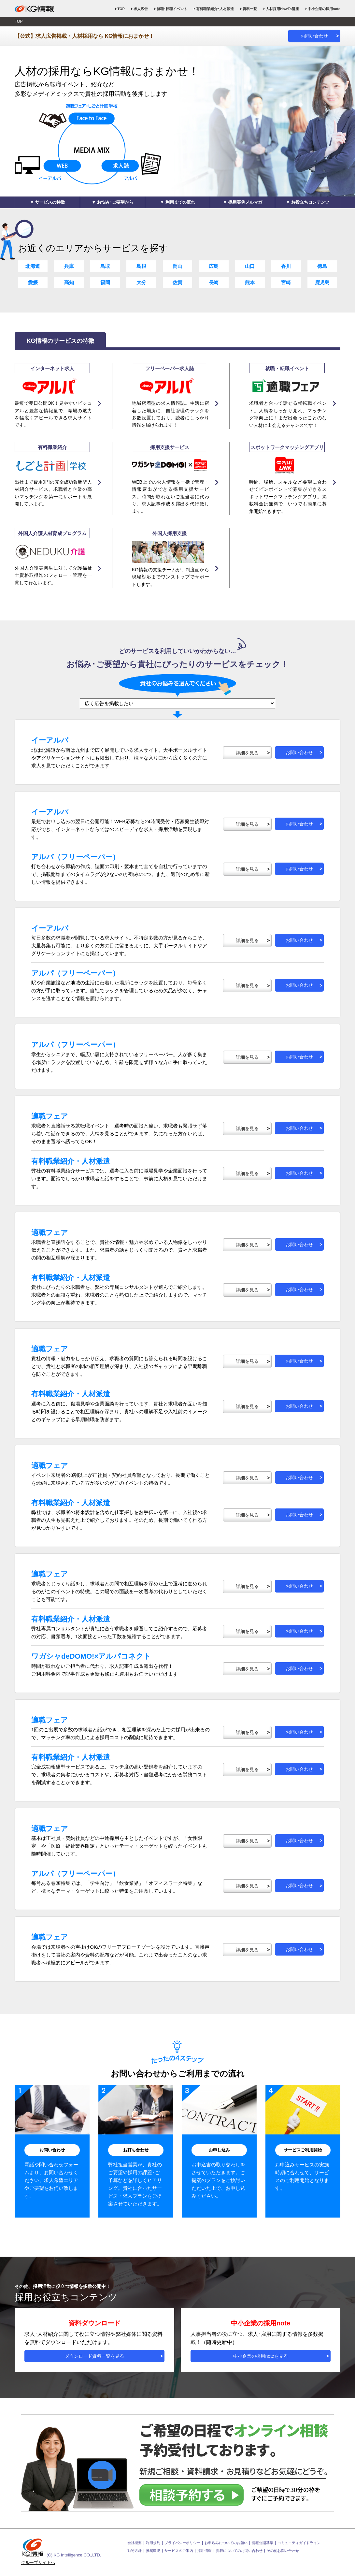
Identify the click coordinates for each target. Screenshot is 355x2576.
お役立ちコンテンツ (310, 202)
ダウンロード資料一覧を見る (94, 2356)
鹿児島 (322, 282)
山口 (250, 266)
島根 (141, 266)
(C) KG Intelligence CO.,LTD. (61, 2548)
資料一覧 (250, 9)
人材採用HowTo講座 (282, 9)
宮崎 (286, 282)
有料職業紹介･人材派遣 (215, 9)
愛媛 (33, 282)
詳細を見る (247, 752)
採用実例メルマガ (245, 202)
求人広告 (141, 9)
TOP (121, 9)
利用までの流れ (180, 202)
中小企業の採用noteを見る (260, 2356)
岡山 (177, 266)
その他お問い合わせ (283, 2551)
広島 (214, 266)
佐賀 (177, 282)
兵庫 (69, 266)
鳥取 (105, 266)
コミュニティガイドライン (298, 2543)
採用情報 (204, 2551)
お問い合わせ (314, 35)
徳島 (322, 266)
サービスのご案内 (178, 2551)
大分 (141, 282)
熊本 (250, 282)
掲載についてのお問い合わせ (239, 2551)
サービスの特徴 (50, 202)
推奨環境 (153, 2551)
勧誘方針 (134, 2551)
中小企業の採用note (324, 9)
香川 (286, 266)
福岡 (105, 282)
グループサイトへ (38, 2562)
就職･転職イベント (172, 9)
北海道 (32, 266)
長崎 (214, 282)
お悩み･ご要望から (115, 202)
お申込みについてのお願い (226, 2543)
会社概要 (134, 2543)
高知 (69, 282)
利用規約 (153, 2543)
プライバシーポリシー (182, 2543)
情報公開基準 (262, 2543)
